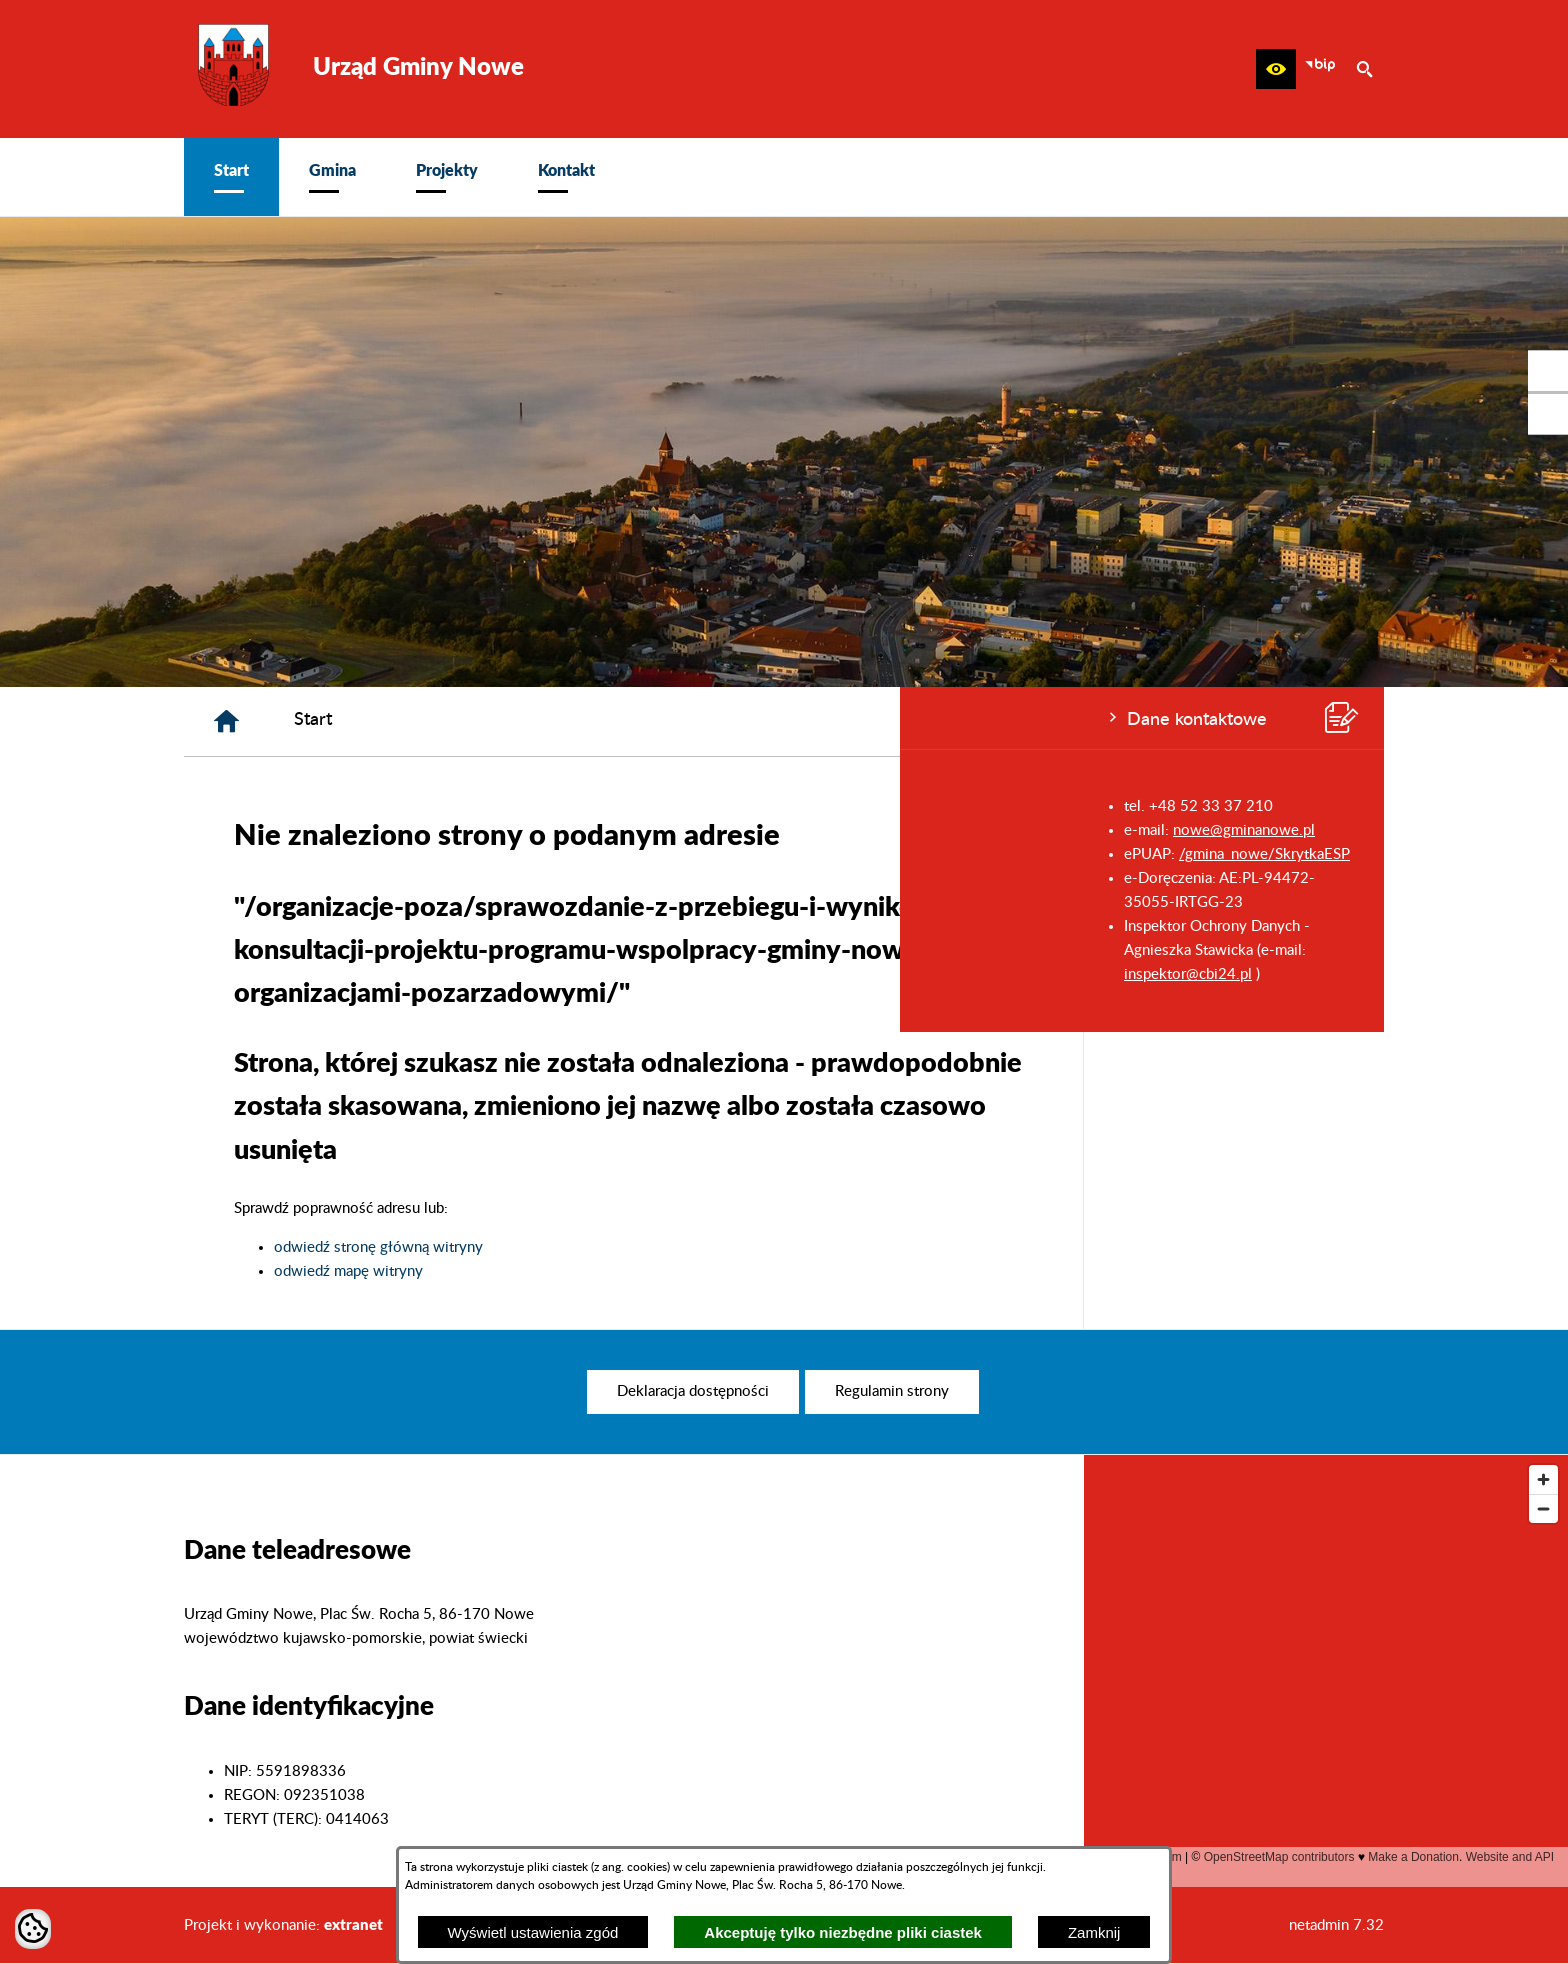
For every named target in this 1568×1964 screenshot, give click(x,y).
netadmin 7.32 (1336, 1925)
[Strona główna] (527, 721)
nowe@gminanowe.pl (344, 830)
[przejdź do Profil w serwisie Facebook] (1548, 371)
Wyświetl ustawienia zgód (533, 1932)
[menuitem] (231, 177)
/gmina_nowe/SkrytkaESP (364, 854)
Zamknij (1094, 1932)
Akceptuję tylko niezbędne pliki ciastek (843, 1932)
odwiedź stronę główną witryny (679, 1247)
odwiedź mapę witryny (649, 1271)
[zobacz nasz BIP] (1320, 69)
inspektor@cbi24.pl (288, 974)
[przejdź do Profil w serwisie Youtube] (1548, 414)
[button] (1276, 69)
